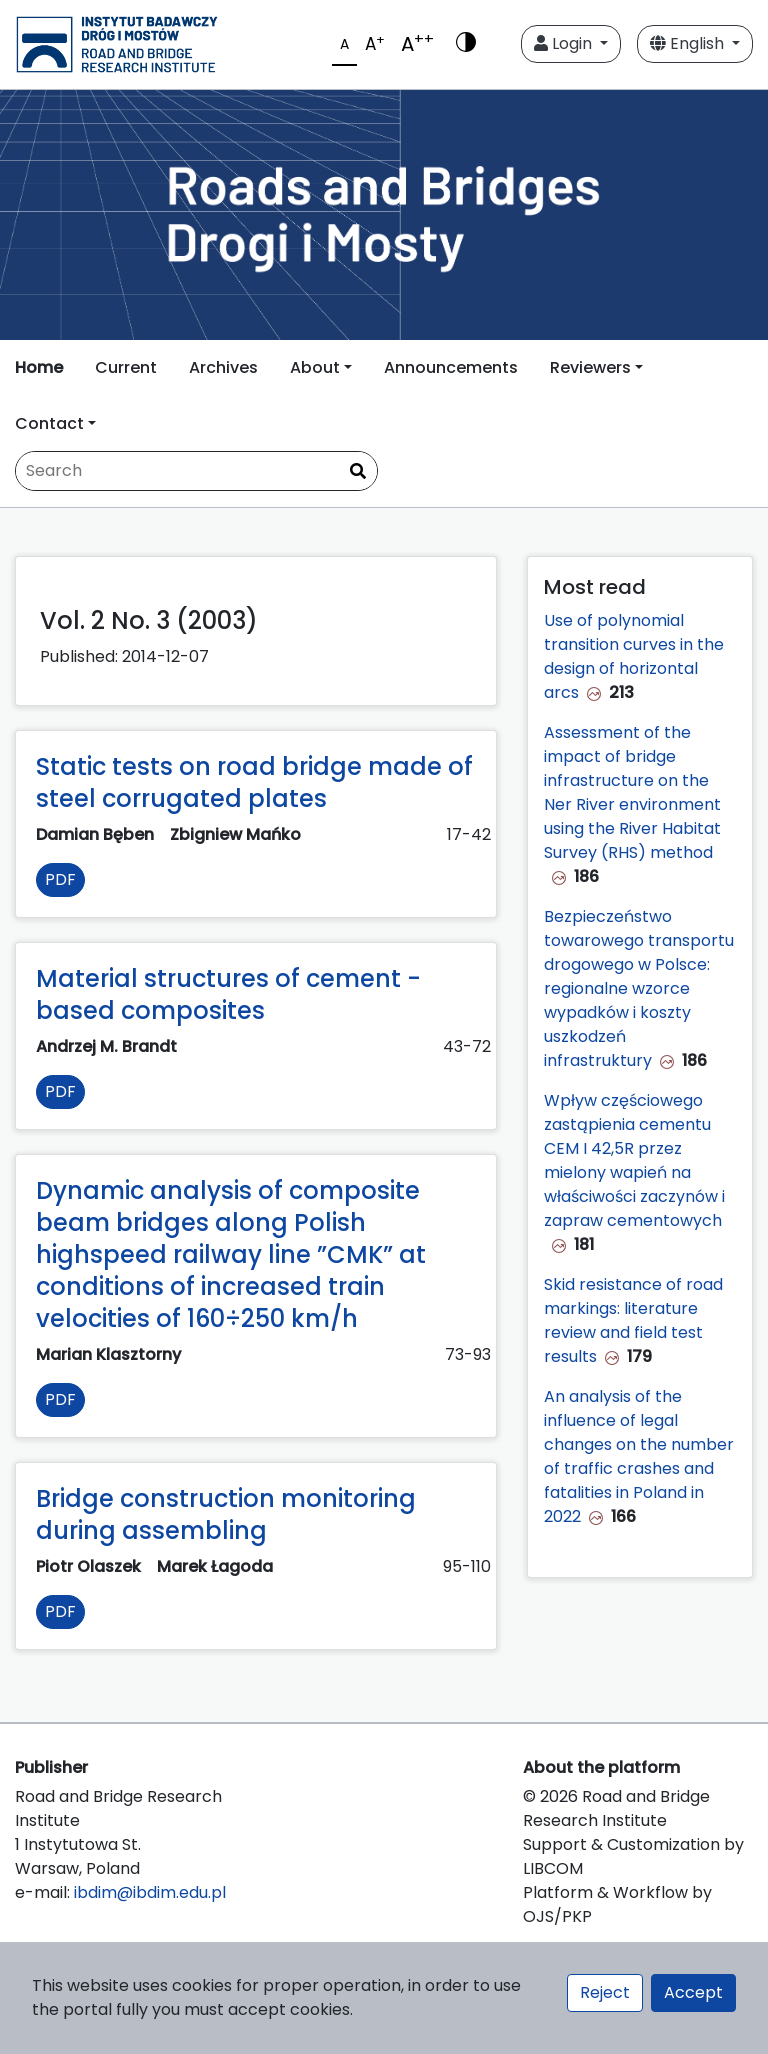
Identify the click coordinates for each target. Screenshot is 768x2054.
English (689, 43)
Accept (693, 1992)
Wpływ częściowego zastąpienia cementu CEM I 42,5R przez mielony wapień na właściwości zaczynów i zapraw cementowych (634, 1160)
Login (565, 43)
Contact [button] (49, 423)
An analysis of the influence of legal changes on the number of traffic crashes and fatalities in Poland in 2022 (639, 1456)
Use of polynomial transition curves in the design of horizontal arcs (634, 656)
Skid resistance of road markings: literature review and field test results (633, 1320)
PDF (60, 879)
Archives (223, 367)
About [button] (315, 367)
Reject (605, 1992)
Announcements (451, 367)
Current (126, 367)
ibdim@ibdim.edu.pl (150, 1892)
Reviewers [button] (590, 367)
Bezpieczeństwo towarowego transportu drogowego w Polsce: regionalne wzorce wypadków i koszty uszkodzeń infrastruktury (639, 988)
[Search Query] (196, 471)
